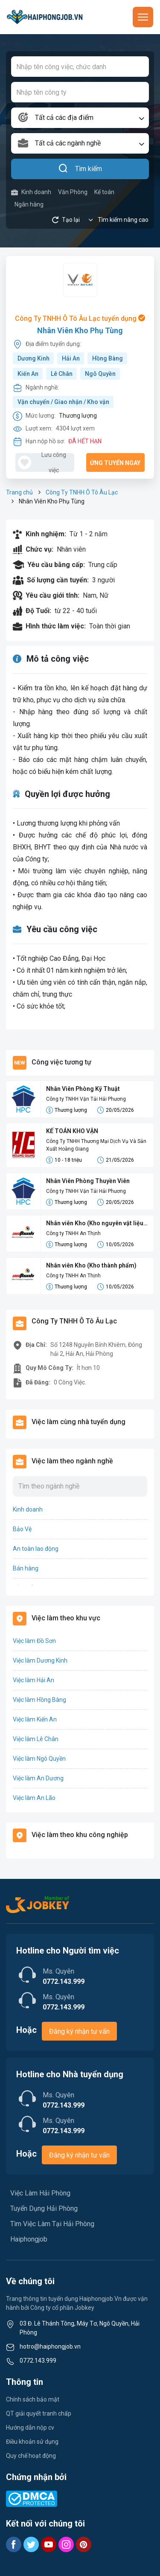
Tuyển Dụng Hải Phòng (44, 2208)
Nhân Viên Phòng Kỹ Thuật (83, 1088)
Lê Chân (62, 373)
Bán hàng (25, 1568)
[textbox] (80, 118)
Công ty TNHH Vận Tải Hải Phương (86, 1099)
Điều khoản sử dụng (32, 2441)
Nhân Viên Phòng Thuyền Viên (88, 1181)
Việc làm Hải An (33, 1680)
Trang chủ (19, 492)
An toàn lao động (35, 1548)
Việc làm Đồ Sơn (34, 1640)
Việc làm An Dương (38, 1778)
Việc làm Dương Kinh (40, 1660)
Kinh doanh (31, 192)
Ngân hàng (29, 204)
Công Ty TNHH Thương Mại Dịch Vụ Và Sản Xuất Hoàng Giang (96, 1145)
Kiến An (27, 373)
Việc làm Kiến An (35, 1719)
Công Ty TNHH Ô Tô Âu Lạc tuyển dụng (80, 318)
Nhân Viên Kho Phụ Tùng (80, 330)
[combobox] (80, 118)
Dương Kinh (33, 358)
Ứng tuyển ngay (115, 462)
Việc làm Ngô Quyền (39, 1758)
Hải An (71, 358)
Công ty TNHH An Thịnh (73, 1233)
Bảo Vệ (22, 1529)
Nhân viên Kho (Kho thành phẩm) (91, 1265)
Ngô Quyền (100, 373)
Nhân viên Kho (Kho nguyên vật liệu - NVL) (96, 1224)
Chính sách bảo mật (32, 2399)
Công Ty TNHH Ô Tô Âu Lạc (82, 492)
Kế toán (104, 192)
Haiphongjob (28, 2239)
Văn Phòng (72, 192)
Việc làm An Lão (34, 1797)
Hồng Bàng (107, 358)
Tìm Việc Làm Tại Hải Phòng (52, 2224)
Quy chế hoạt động (31, 2455)
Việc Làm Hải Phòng (40, 2193)
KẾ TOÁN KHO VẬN (72, 1131)
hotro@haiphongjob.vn (50, 2346)
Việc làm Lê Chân (35, 1739)
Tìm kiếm (80, 169)
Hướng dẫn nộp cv (30, 2427)
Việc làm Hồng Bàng (39, 1699)
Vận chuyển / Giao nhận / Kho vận (63, 401)
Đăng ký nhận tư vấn (79, 2031)
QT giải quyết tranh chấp (38, 2413)
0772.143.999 (38, 2360)
